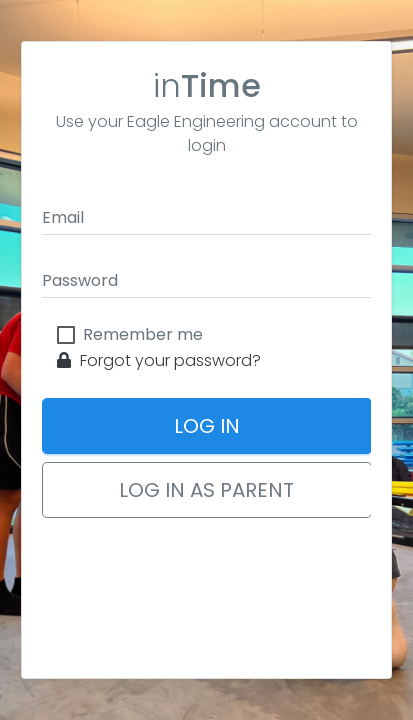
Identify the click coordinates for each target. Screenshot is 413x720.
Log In (207, 426)
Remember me (143, 335)
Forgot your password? (159, 360)
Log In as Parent (206, 490)
